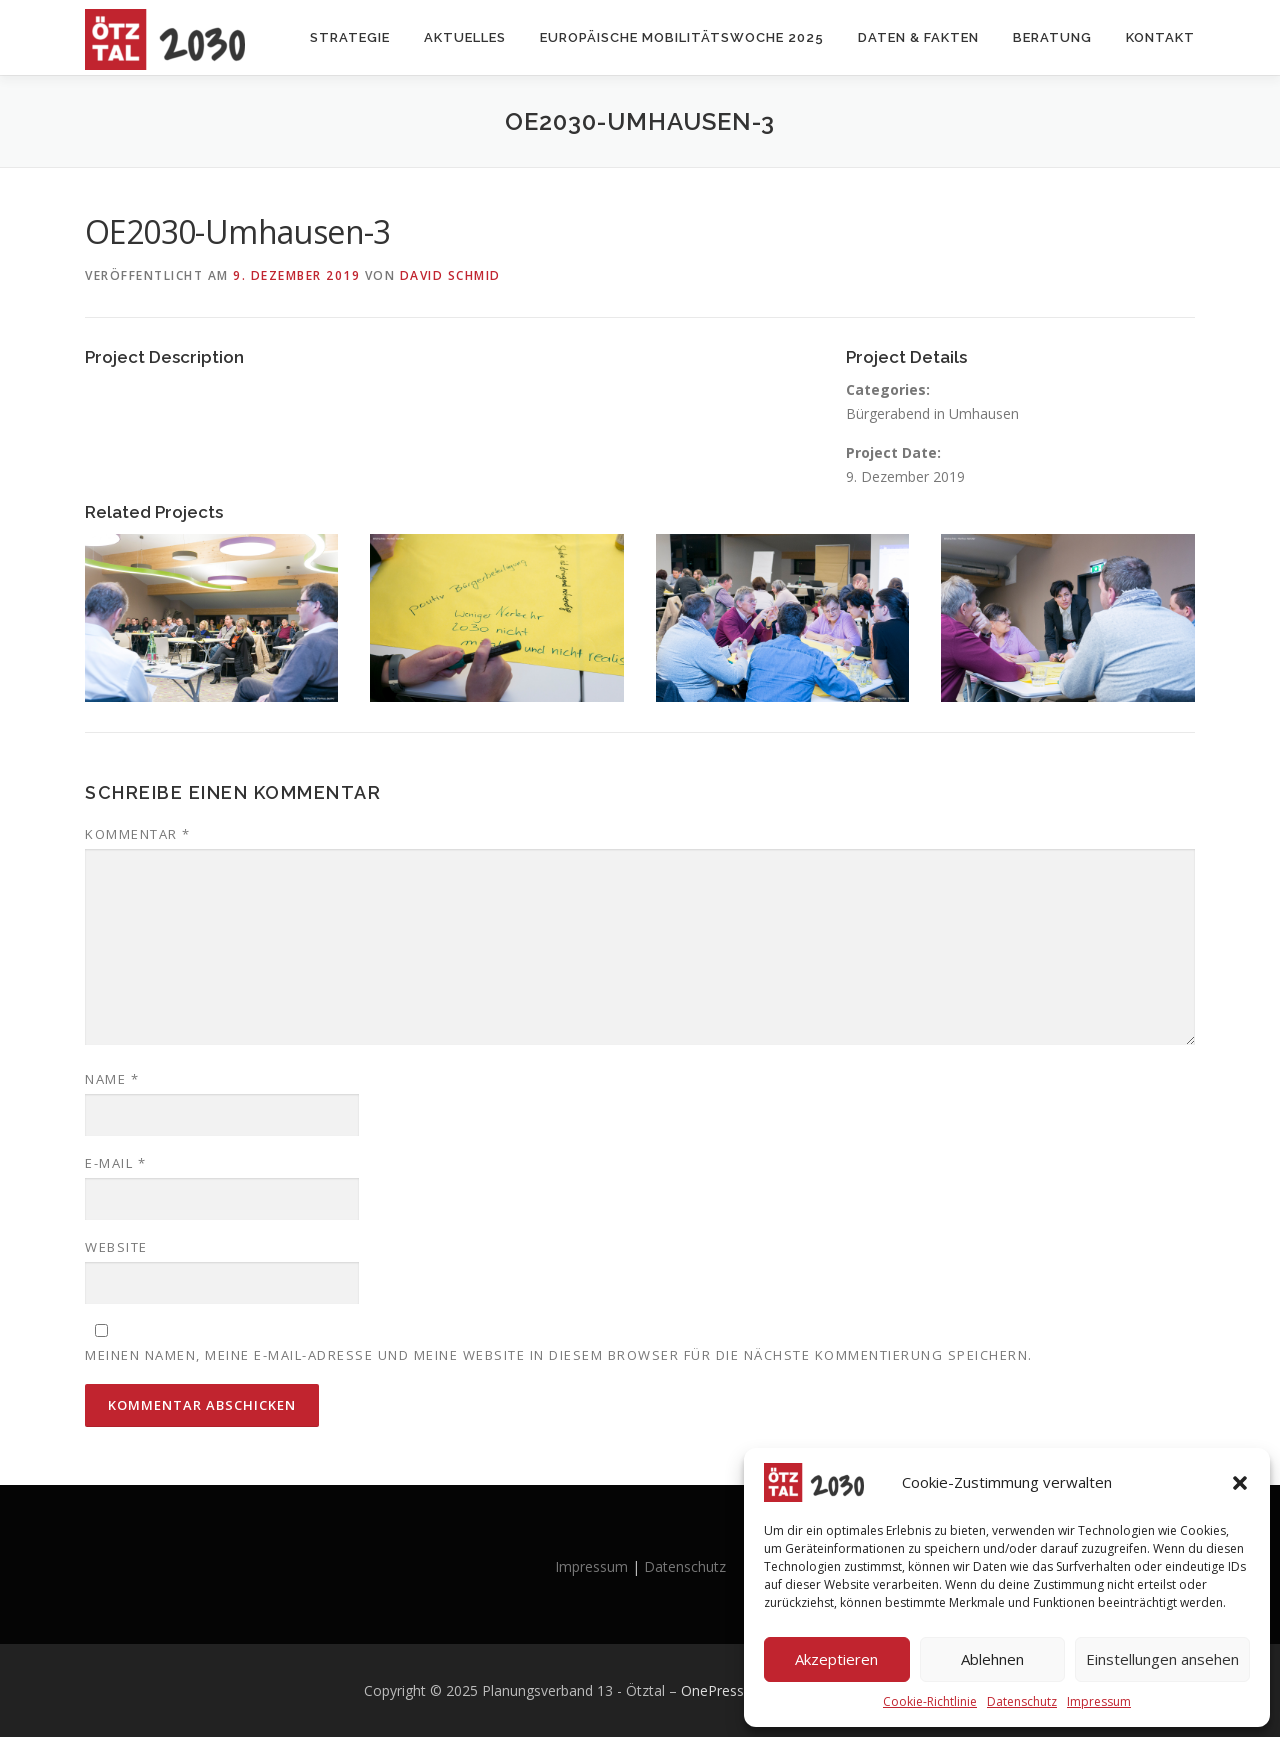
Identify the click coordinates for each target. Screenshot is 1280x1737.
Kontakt (1160, 37)
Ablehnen (992, 1659)
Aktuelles (465, 37)
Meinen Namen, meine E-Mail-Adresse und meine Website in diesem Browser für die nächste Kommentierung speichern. (559, 1355)
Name (112, 1079)
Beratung (1052, 37)
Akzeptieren (836, 1659)
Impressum (1099, 1701)
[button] (1240, 1483)
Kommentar (138, 834)
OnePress (712, 1690)
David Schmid (450, 275)
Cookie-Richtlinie (930, 1701)
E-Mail (115, 1163)
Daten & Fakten (918, 37)
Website (116, 1247)
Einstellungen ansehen (1162, 1659)
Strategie (350, 37)
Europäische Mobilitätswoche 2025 (682, 37)
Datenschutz (1022, 1701)
